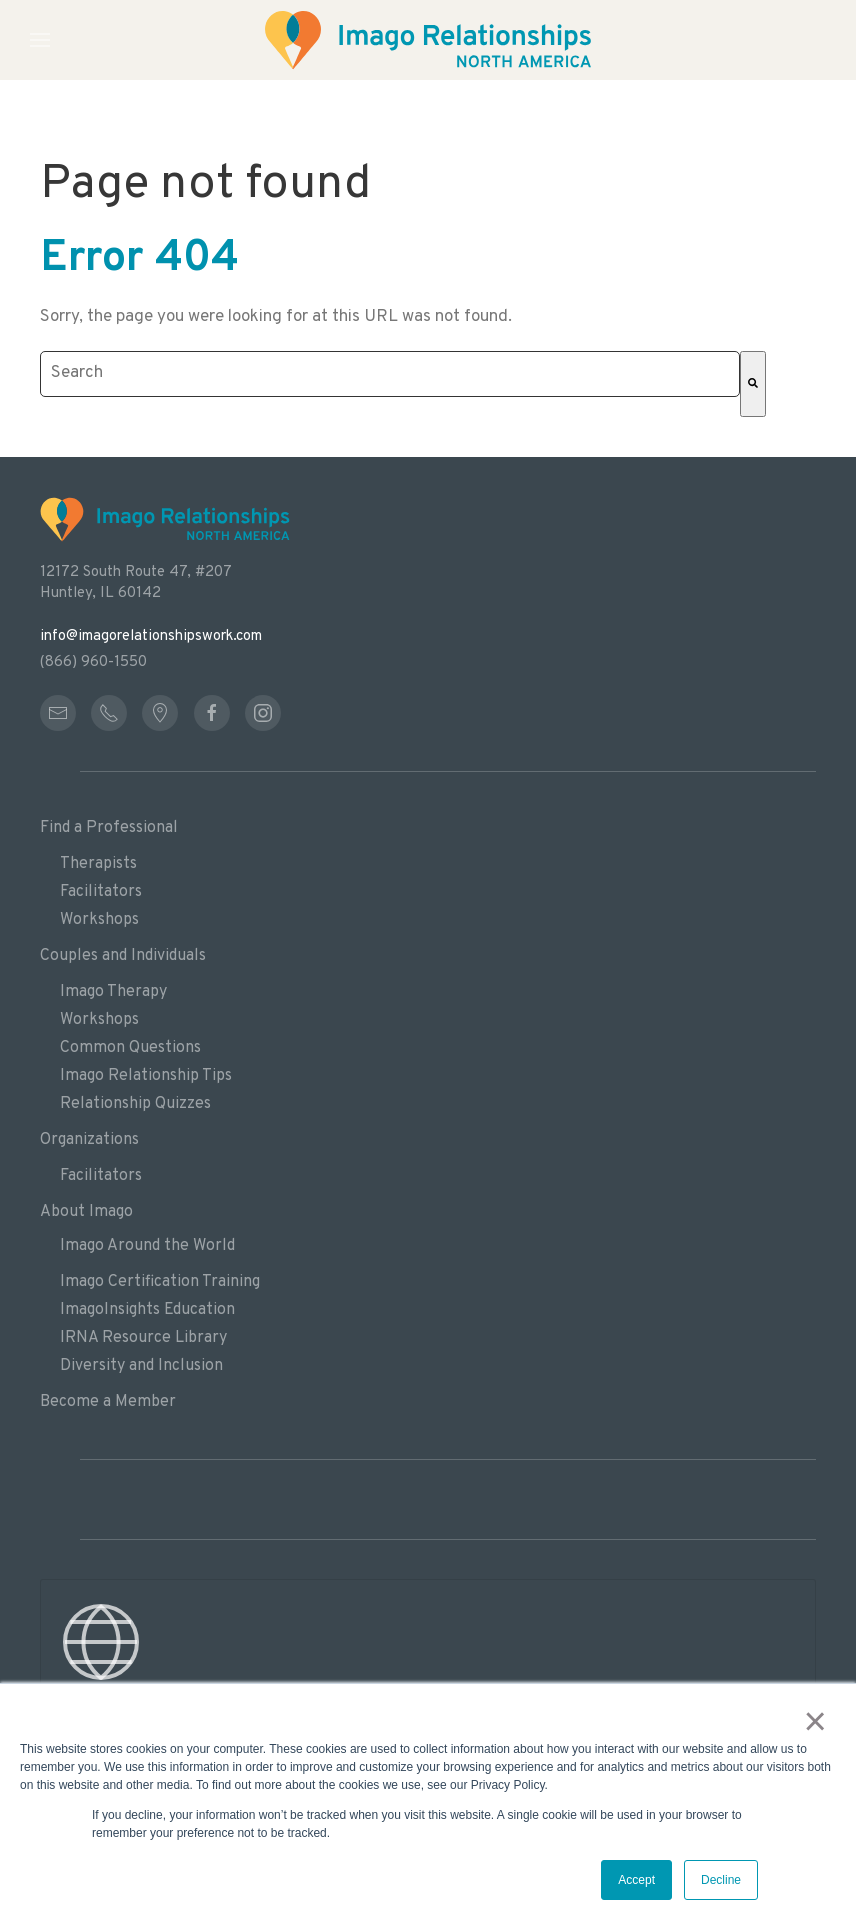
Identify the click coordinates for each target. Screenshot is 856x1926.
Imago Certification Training (160, 1282)
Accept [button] (636, 1880)
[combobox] (390, 374)
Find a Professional (109, 828)
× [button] (815, 1721)
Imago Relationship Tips (146, 1076)
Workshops (99, 920)
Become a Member (108, 1402)
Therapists (98, 864)
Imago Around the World (147, 1246)
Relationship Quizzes (135, 1104)
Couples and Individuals (123, 956)
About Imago (86, 1212)
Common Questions (130, 1048)
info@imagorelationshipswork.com (151, 636)
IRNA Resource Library (143, 1338)
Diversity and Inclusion (141, 1366)
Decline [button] (721, 1880)
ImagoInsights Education (147, 1310)
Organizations (89, 1140)
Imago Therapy (113, 992)
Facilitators (101, 892)
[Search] (753, 384)
